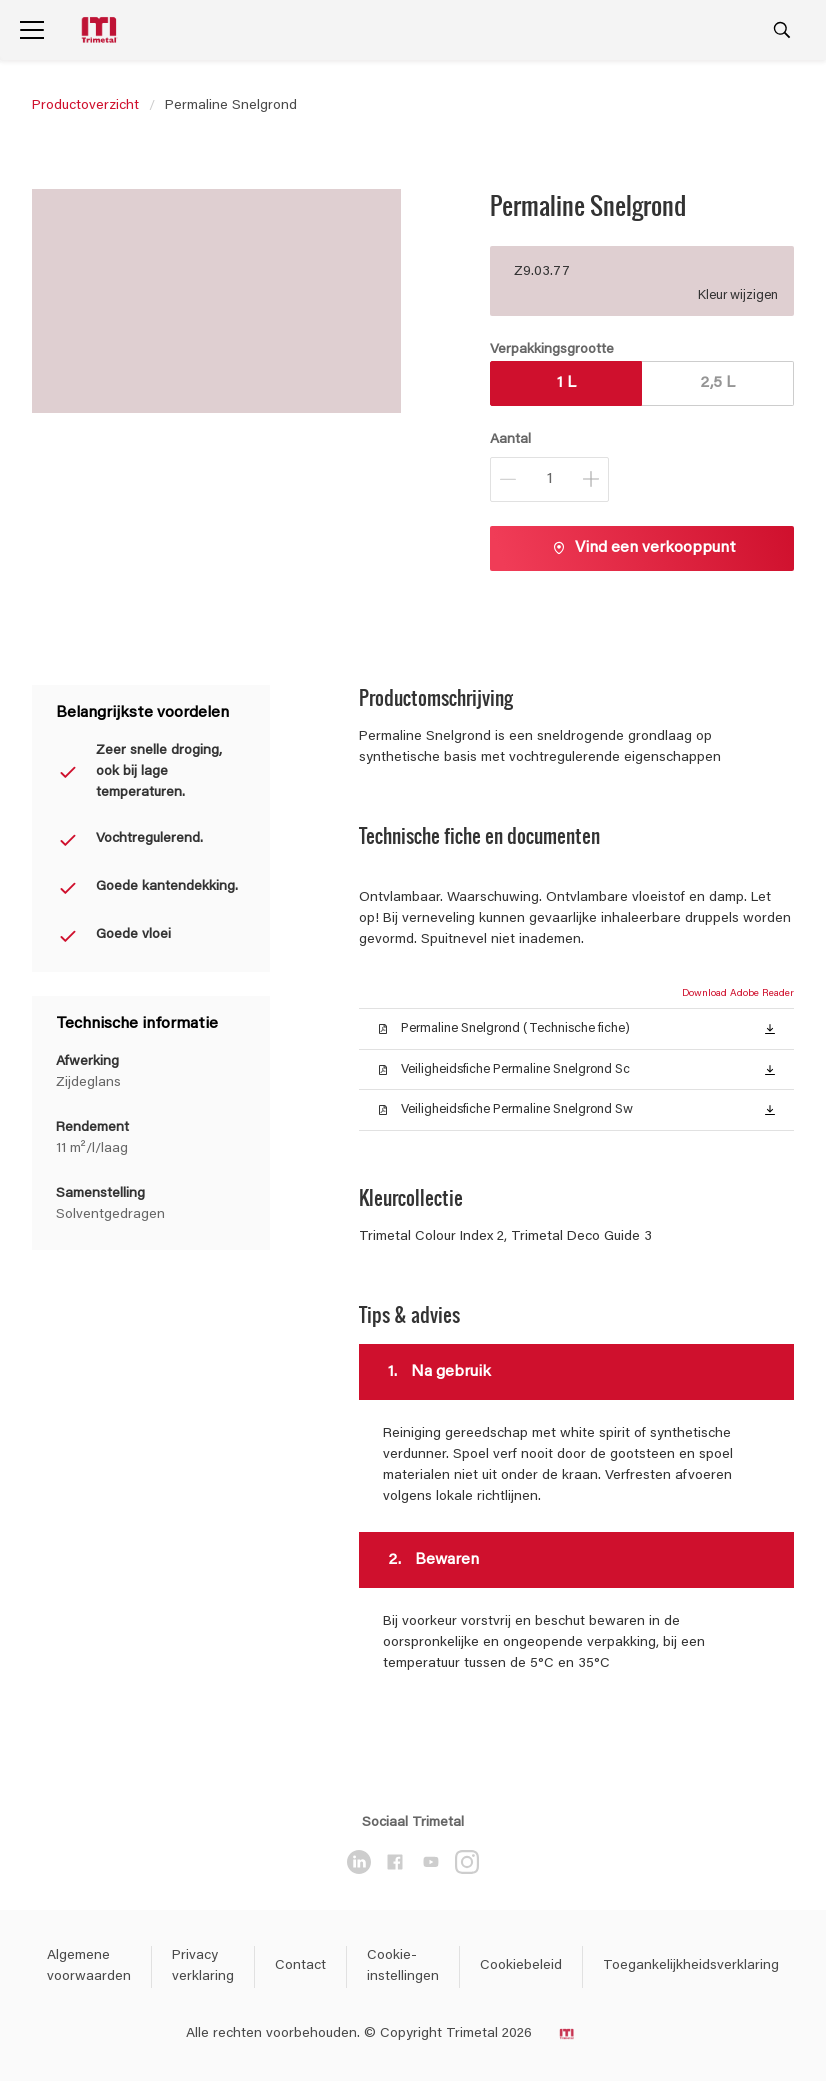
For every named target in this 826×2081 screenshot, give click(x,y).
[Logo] (101, 30)
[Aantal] (549, 479)
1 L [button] (566, 383)
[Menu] (32, 30)
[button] (770, 1028)
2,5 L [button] (717, 383)
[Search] (782, 30)
